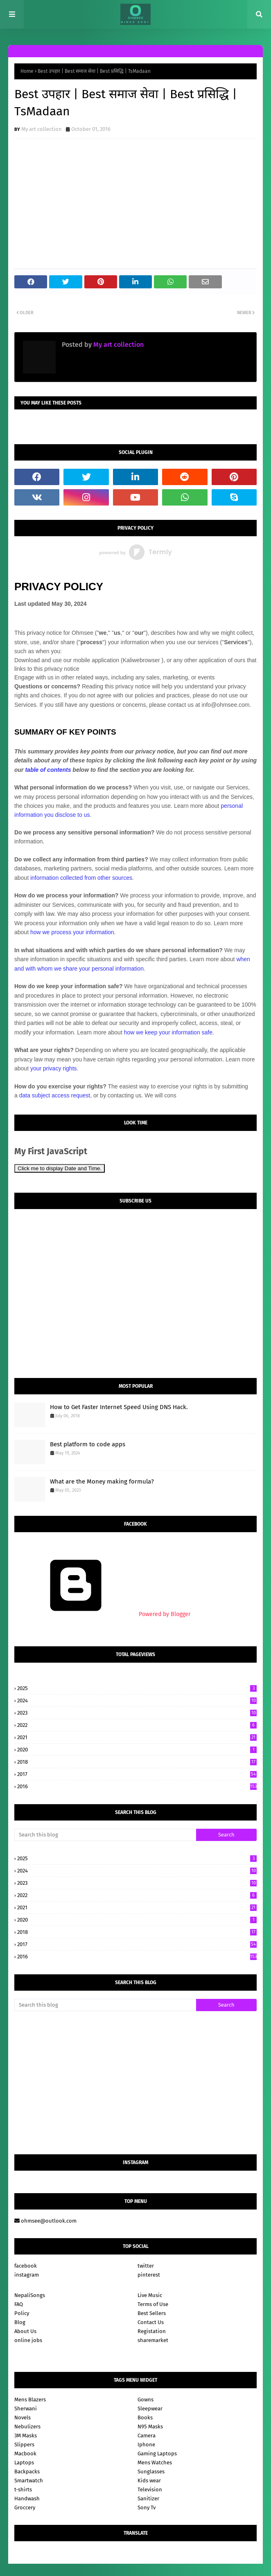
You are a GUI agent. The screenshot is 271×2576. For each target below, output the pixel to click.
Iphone (146, 2444)
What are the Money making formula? (102, 1481)
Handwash (27, 2498)
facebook (25, 2266)
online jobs (28, 2340)
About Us (25, 2331)
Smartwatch (28, 2480)
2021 (137, 1737)
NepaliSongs (29, 2295)
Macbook (25, 2453)
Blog (19, 2322)
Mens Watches (155, 2462)
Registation (152, 2331)
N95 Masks (150, 2426)
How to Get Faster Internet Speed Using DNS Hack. (119, 1407)
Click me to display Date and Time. (60, 1168)
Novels (22, 2417)
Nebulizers (27, 2426)
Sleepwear (150, 2408)
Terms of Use (153, 2304)
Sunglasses (151, 2471)
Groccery (24, 2507)
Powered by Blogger (102, 1614)
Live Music (150, 2295)
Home (27, 71)
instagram (26, 2275)
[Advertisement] (135, 2082)
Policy (21, 2313)
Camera (147, 2435)
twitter (146, 2266)
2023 (137, 1713)
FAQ (18, 2304)
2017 (137, 1774)
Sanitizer (148, 2498)
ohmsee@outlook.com (45, 2221)
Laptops (24, 2462)
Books (145, 2417)
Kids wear (149, 2480)
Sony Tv (147, 2507)
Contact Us (151, 2322)
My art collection (41, 129)
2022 (137, 1725)
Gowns (146, 2399)
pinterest (149, 2275)
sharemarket (153, 2340)
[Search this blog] (105, 1835)
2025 (137, 1688)
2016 (137, 1786)
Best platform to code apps (87, 1444)
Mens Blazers (30, 2399)
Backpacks (27, 2471)
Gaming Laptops (157, 2453)
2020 (137, 1750)
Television (150, 2489)
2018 (137, 1762)
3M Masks (25, 2435)
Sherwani (25, 2408)
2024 (137, 1700)
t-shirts (23, 2489)
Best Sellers (152, 2313)
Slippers (24, 2444)
